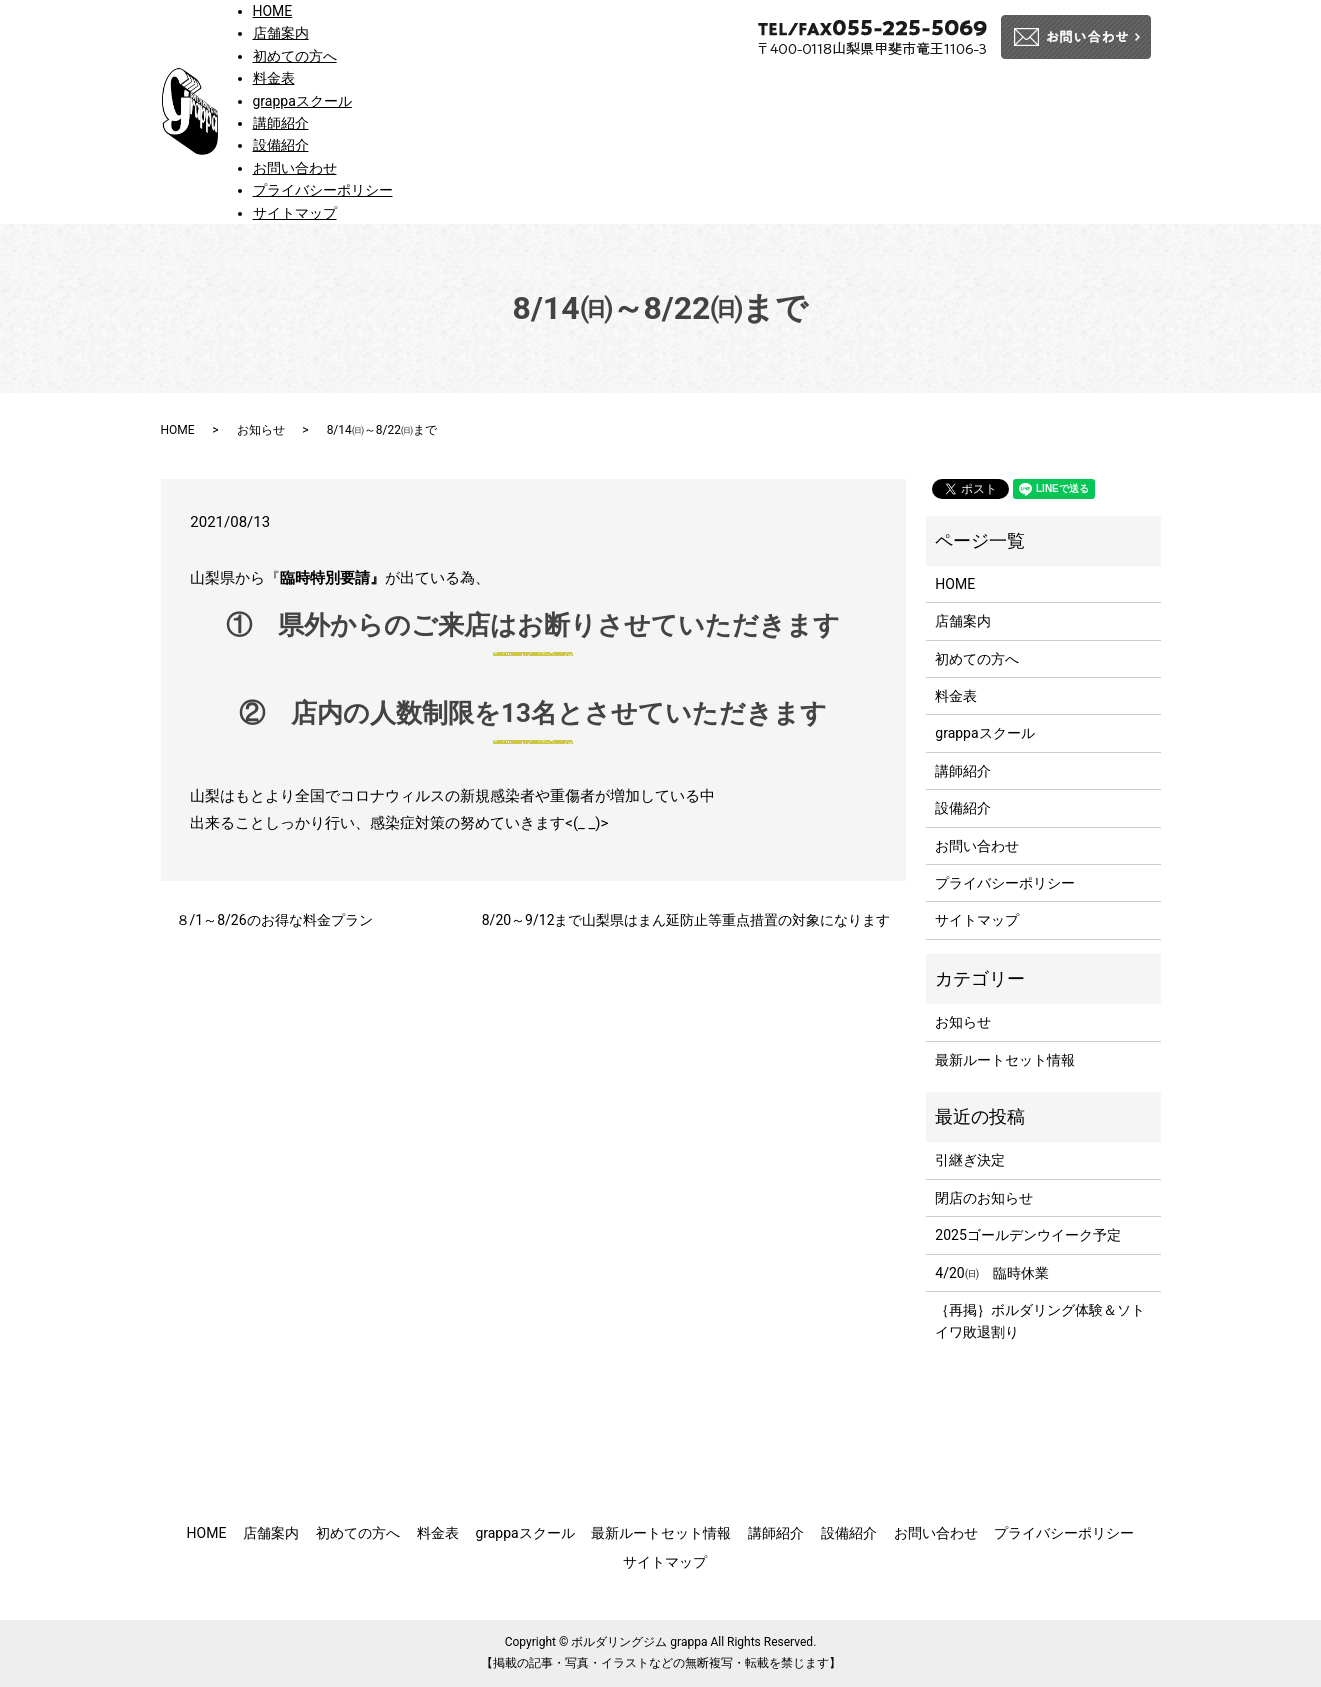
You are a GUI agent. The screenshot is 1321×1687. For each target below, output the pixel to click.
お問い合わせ (295, 168)
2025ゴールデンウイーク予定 (1027, 1235)
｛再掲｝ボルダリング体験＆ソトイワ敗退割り (1040, 1321)
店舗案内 (281, 33)
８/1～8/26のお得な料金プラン (274, 920)
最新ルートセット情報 (1005, 1060)
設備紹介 (281, 145)
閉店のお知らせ (984, 1198)
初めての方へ (295, 56)
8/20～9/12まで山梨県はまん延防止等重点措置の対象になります (686, 920)
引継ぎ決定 (970, 1160)
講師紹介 (281, 123)
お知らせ (261, 430)
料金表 (274, 78)
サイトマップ (295, 213)
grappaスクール (302, 101)
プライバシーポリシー (323, 190)
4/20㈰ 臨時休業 (991, 1273)
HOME (273, 11)
